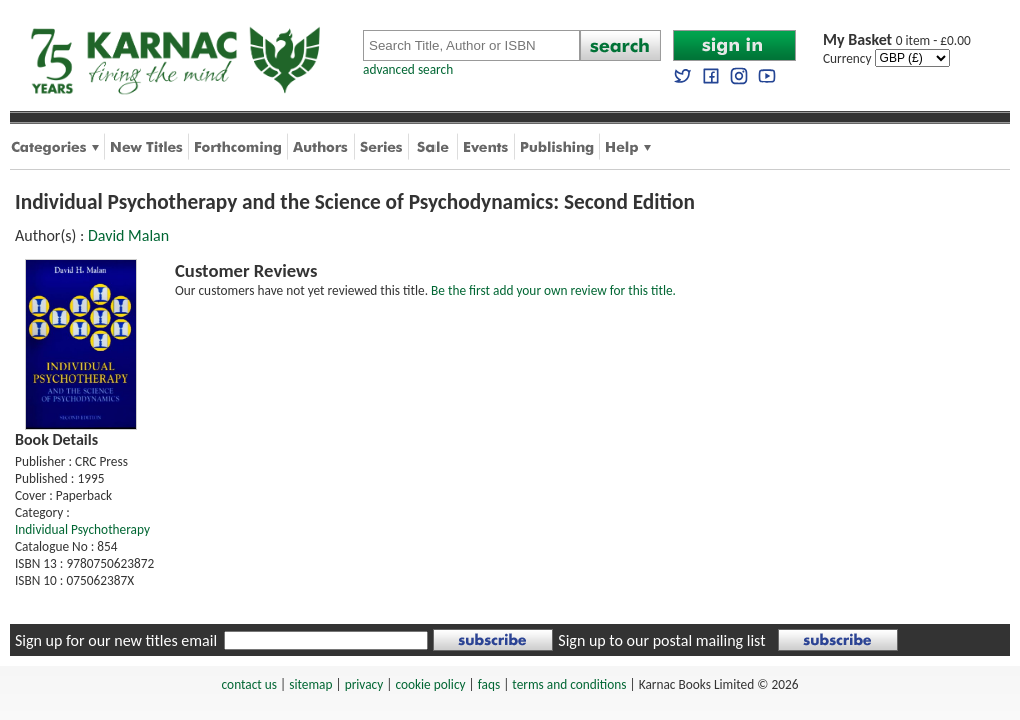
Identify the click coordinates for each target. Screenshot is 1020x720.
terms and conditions (569, 684)
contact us (249, 684)
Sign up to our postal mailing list (661, 640)
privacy (364, 684)
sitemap (310, 684)
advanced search (408, 69)
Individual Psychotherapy (82, 529)
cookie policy (430, 684)
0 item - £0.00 (897, 40)
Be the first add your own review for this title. (553, 290)
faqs (489, 684)
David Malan (128, 235)
